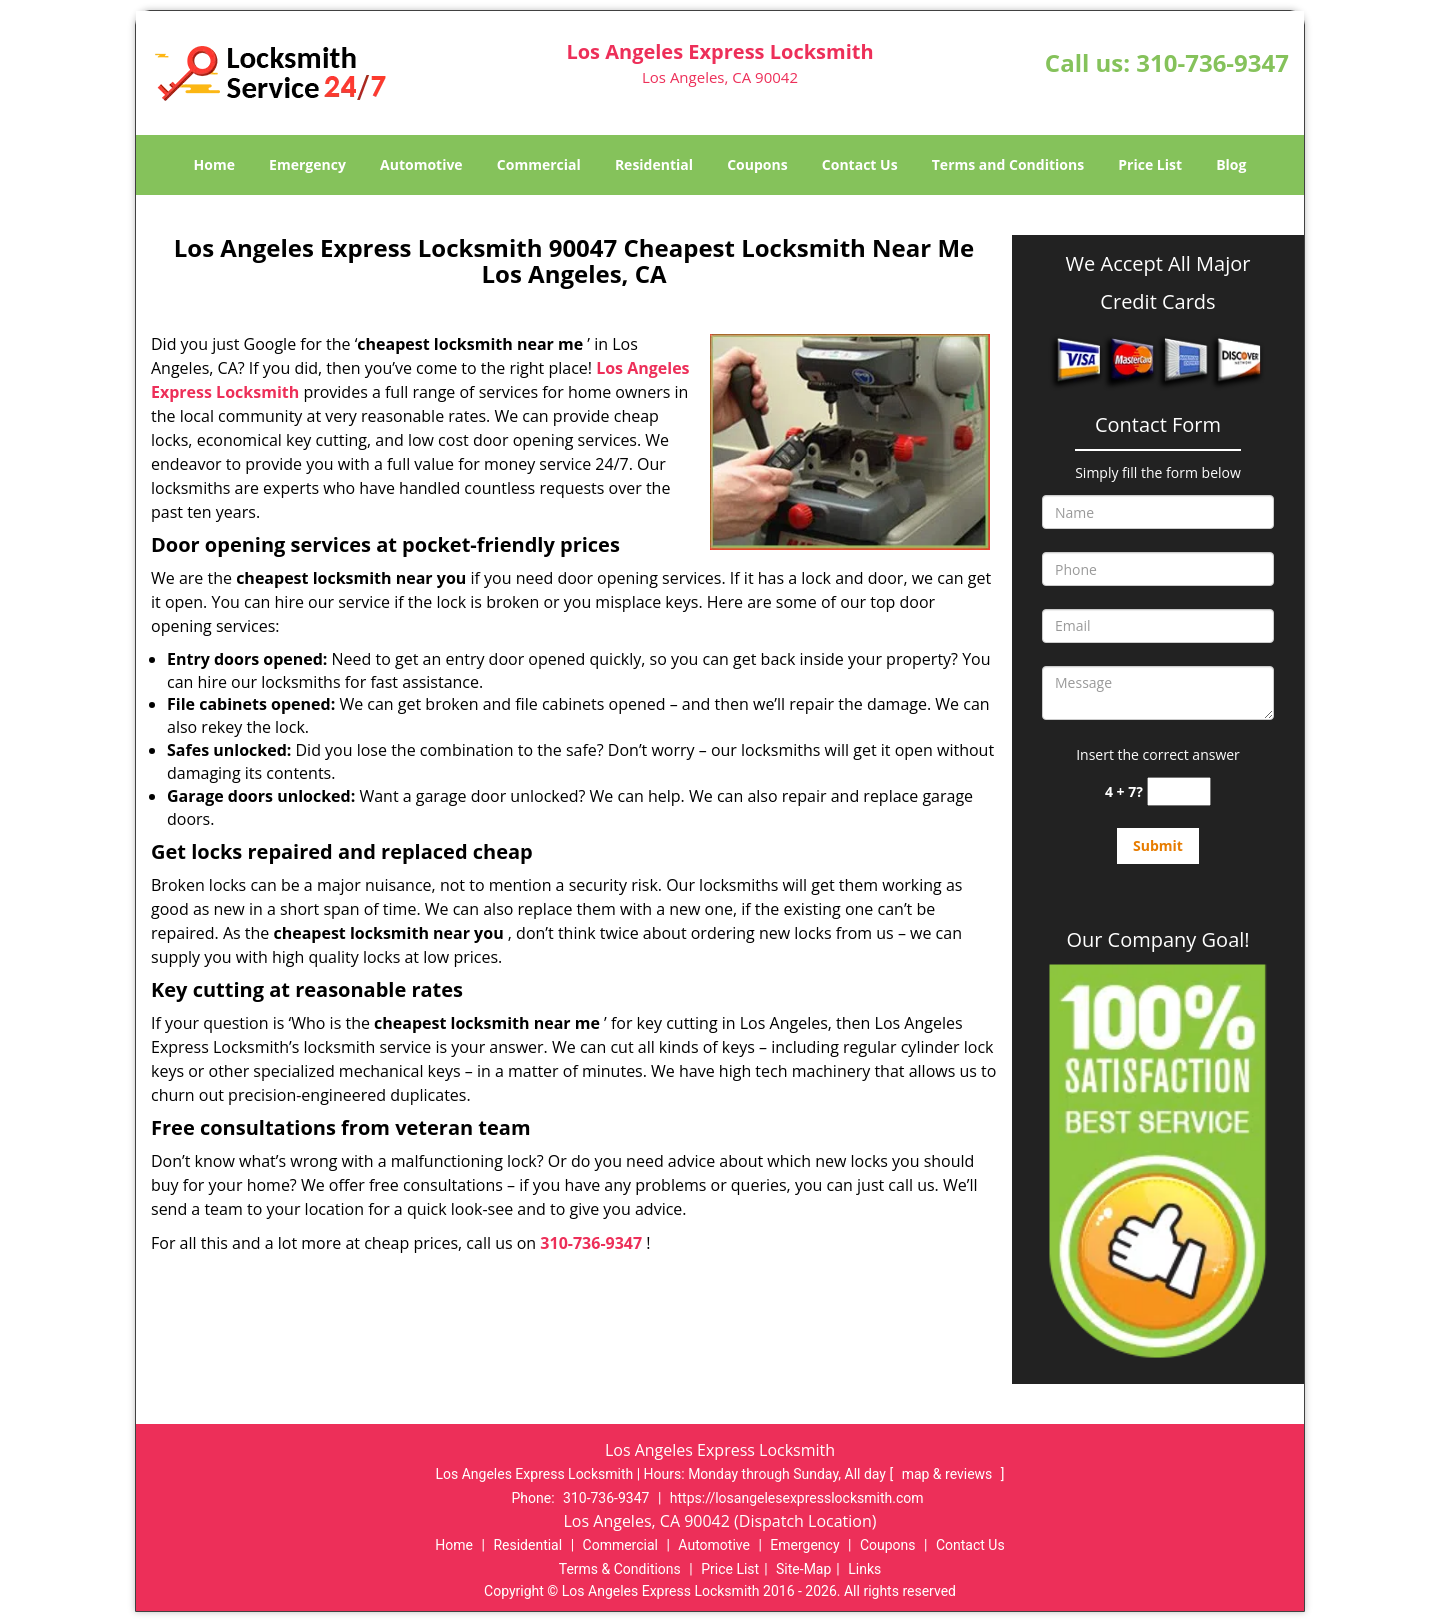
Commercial (539, 164)
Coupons (757, 164)
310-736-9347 (1212, 62)
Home (214, 164)
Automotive (421, 164)
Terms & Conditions (620, 1569)
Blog (1231, 164)
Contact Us (860, 164)
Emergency (307, 164)
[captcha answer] (1179, 791)
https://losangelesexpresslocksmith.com (797, 1498)
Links (864, 1569)
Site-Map (803, 1569)
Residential (654, 164)
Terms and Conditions (1008, 164)
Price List (1150, 164)
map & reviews (949, 1474)
